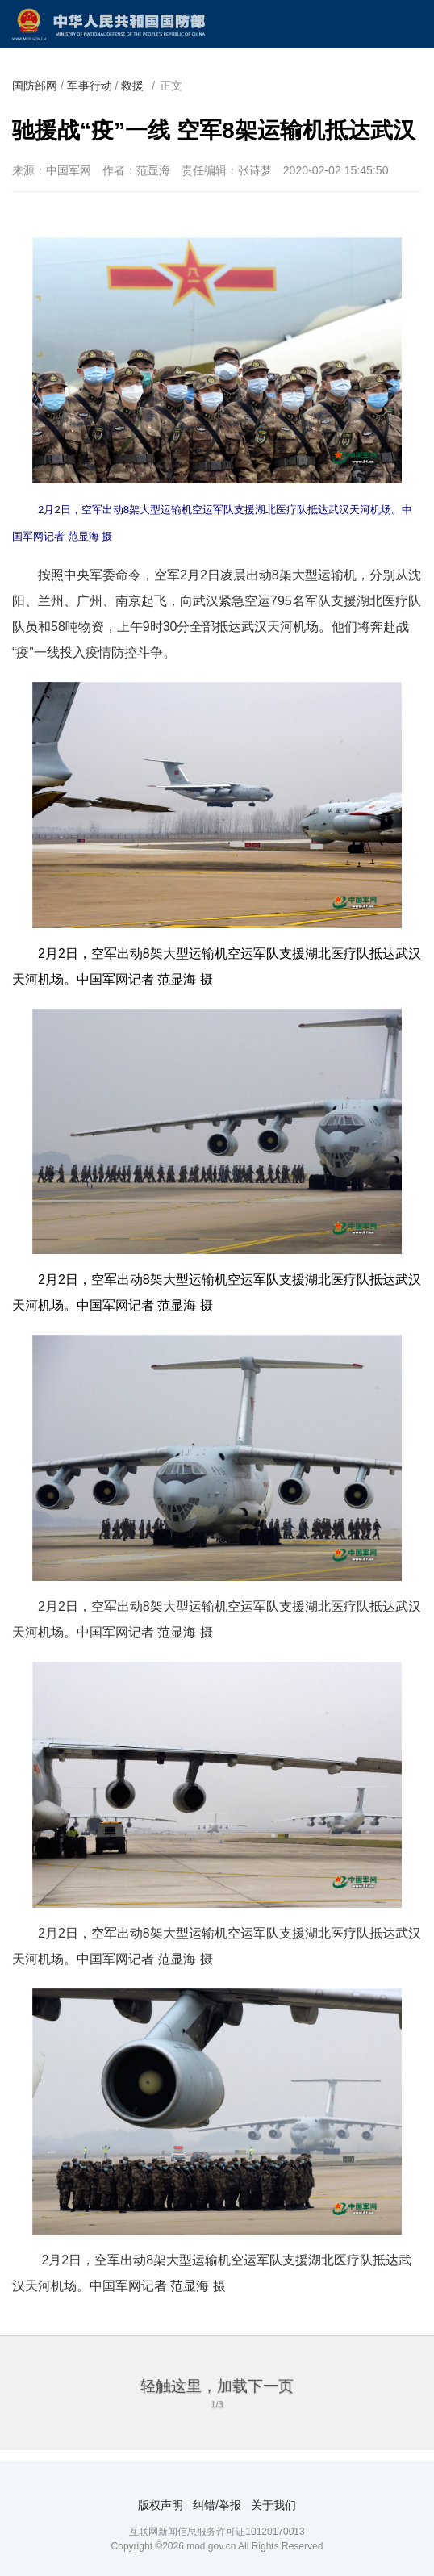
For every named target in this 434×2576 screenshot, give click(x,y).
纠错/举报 (217, 2505)
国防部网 (34, 85)
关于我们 (273, 2505)
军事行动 (89, 85)
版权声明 (160, 2505)
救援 (132, 85)
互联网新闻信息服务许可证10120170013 (216, 2531)
